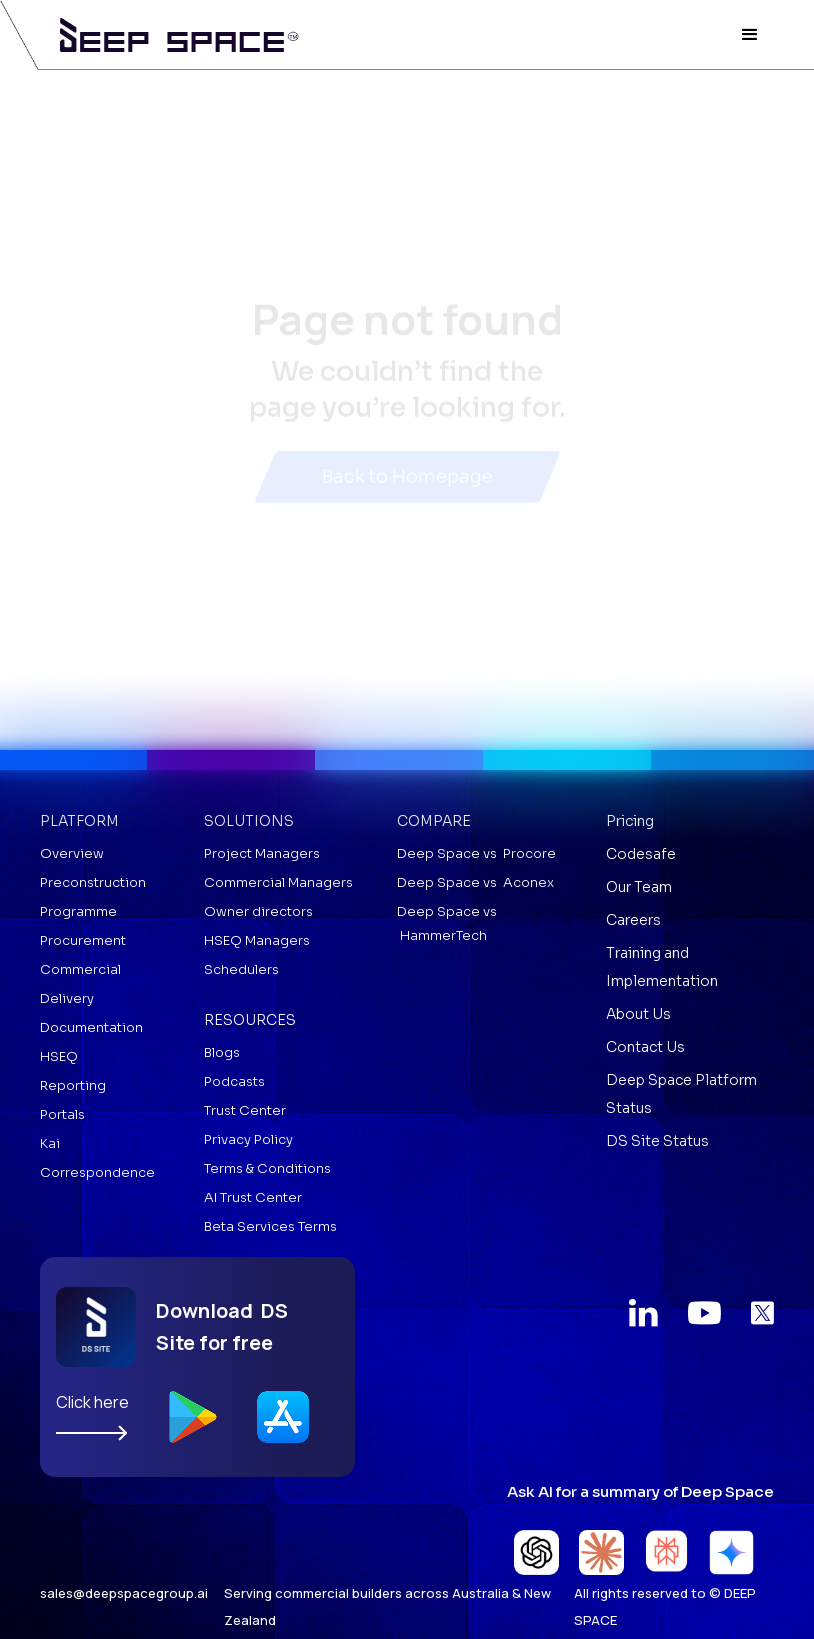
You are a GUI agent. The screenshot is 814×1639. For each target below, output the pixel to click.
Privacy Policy (248, 1139)
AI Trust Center (253, 1197)
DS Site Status (657, 1141)
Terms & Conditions (267, 1168)
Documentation (91, 1027)
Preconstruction (93, 882)
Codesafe (641, 854)
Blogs (222, 1052)
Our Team (639, 887)
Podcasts (234, 1081)
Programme (78, 911)
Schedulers (241, 969)
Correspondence (97, 1172)
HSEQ (59, 1056)
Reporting (73, 1085)
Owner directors (258, 911)
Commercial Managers (278, 882)
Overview (72, 853)
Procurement (83, 940)
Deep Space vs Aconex (475, 882)
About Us (638, 1014)
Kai (50, 1143)
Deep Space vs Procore (476, 853)
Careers (633, 920)
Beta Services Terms (270, 1226)
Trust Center (245, 1110)
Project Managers (262, 853)
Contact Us (645, 1047)
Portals (62, 1114)
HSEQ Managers (257, 940)
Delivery (67, 998)
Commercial (80, 969)
